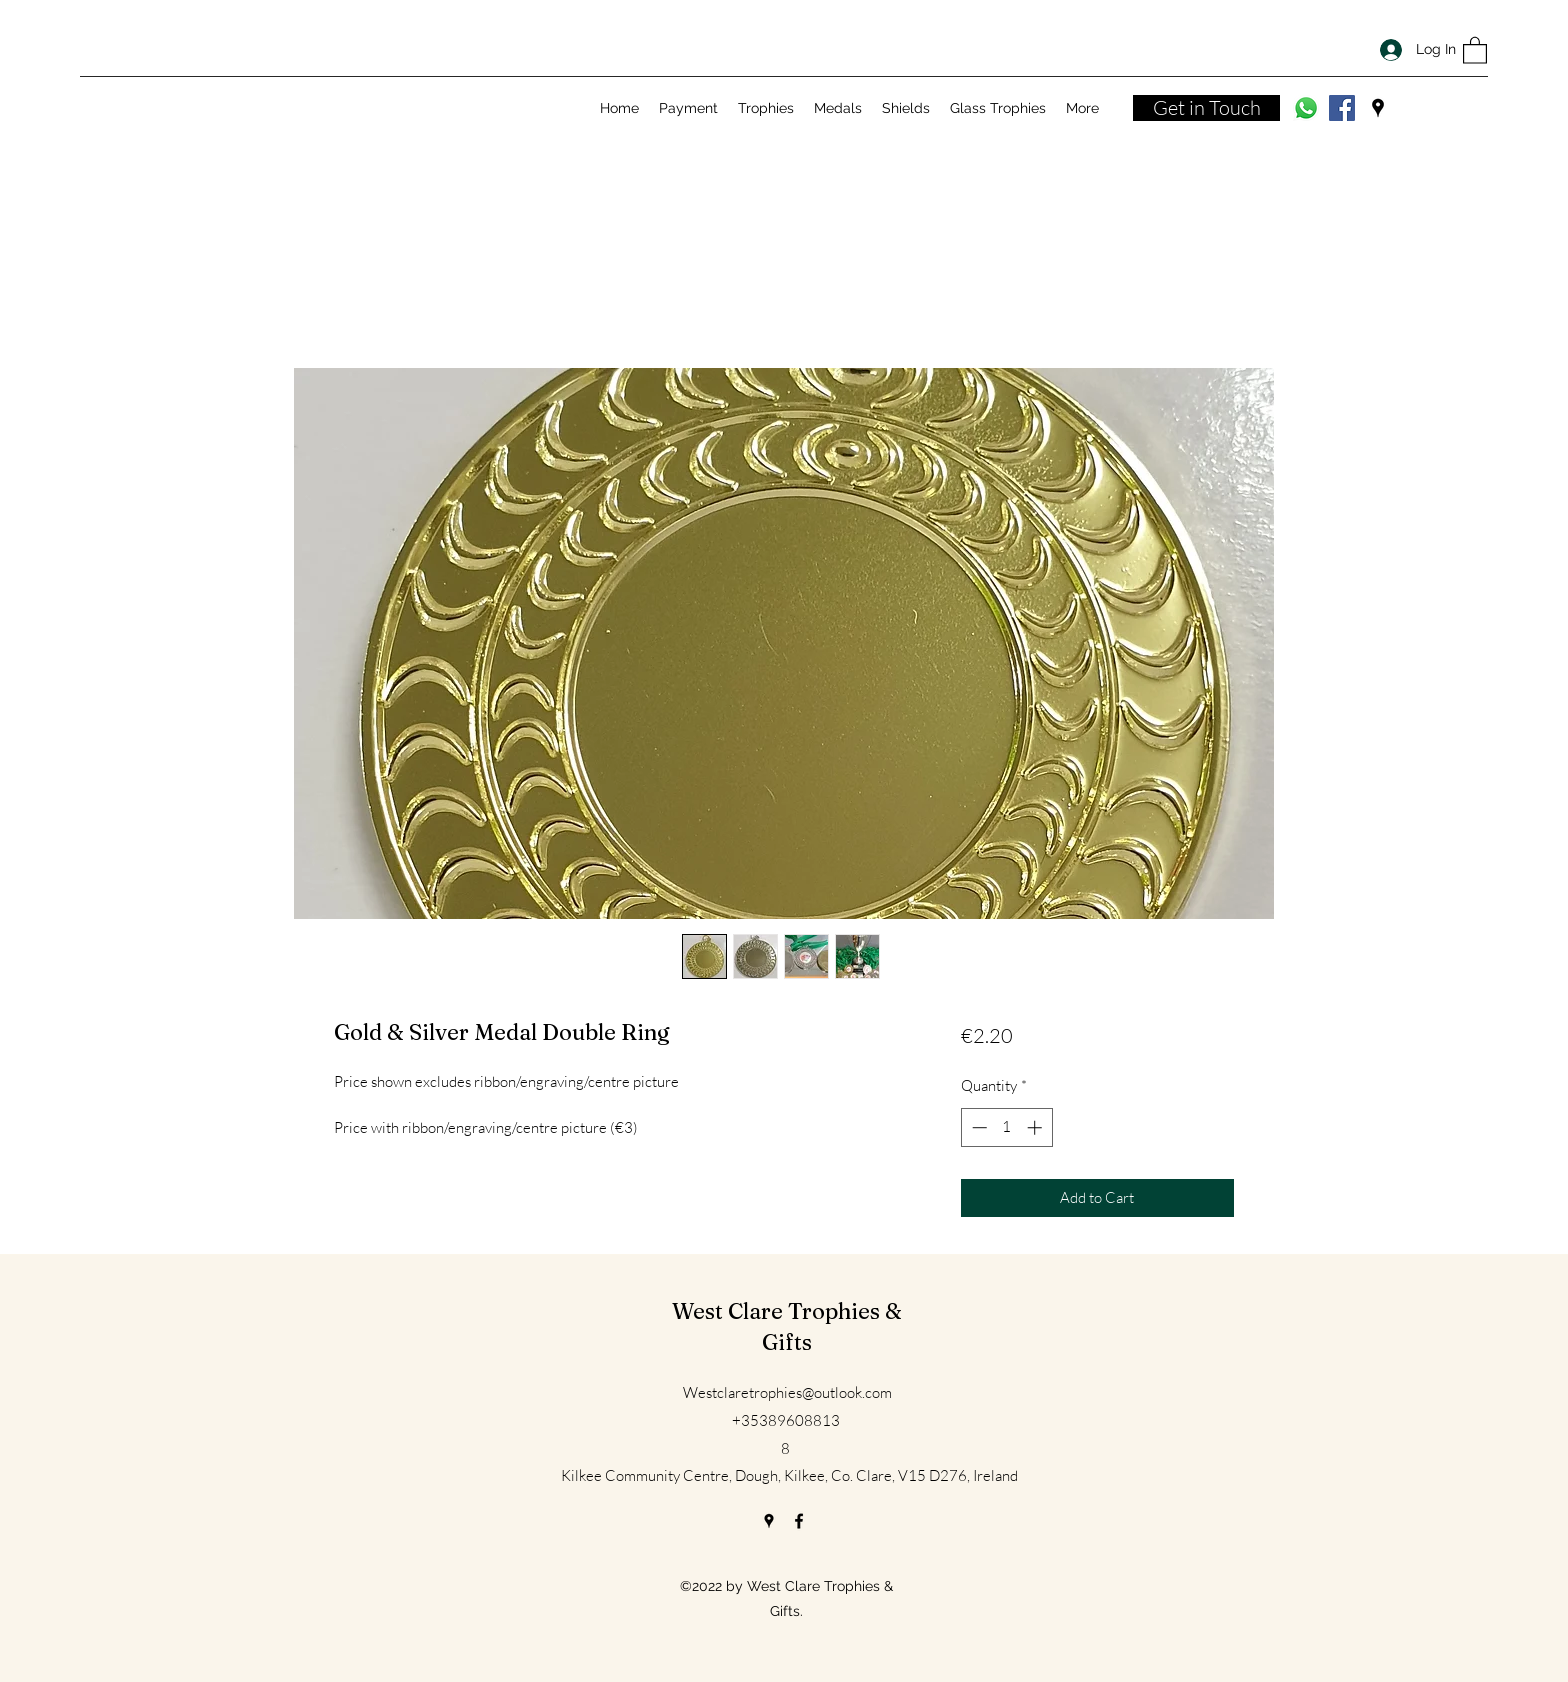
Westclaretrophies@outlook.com (787, 1392)
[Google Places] (1378, 108)
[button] (1475, 49)
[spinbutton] (1006, 1127)
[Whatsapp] (1306, 108)
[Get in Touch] (1206, 108)
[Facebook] (1342, 108)
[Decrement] (977, 1127)
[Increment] (1036, 1127)
